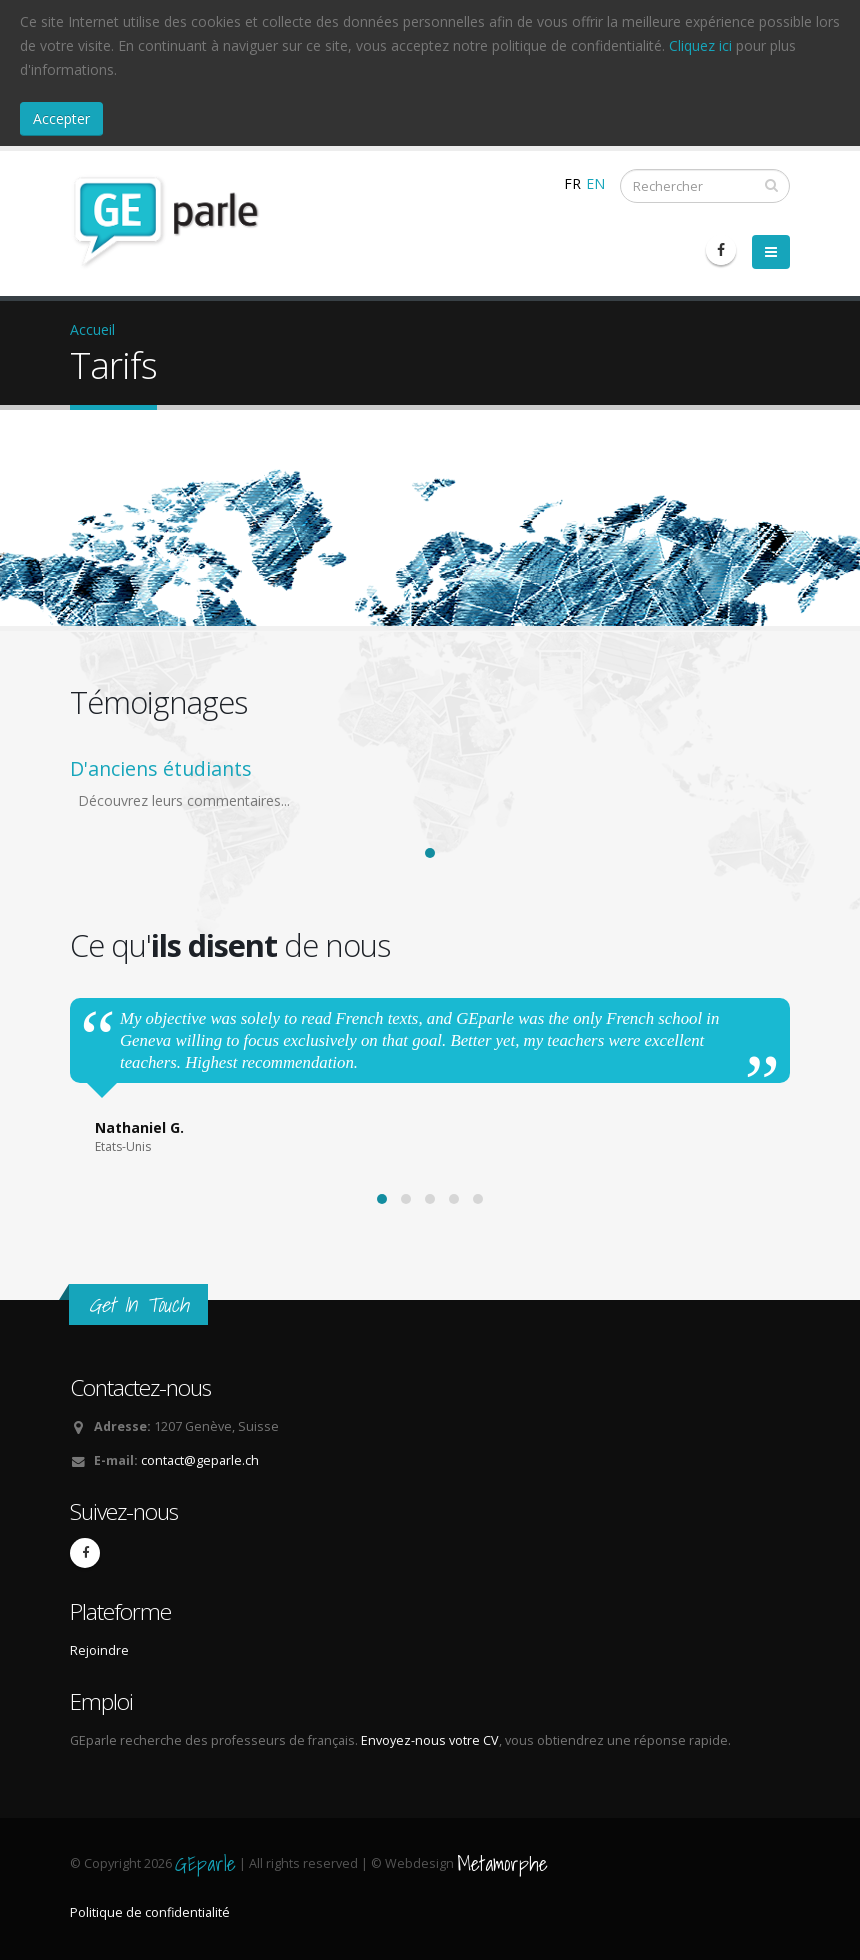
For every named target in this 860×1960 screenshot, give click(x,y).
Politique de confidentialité (150, 1912)
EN (595, 183)
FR (572, 183)
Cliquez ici (700, 45)
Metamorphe (502, 1863)
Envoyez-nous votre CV (428, 1740)
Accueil (92, 329)
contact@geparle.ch (200, 1460)
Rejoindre (99, 1650)
